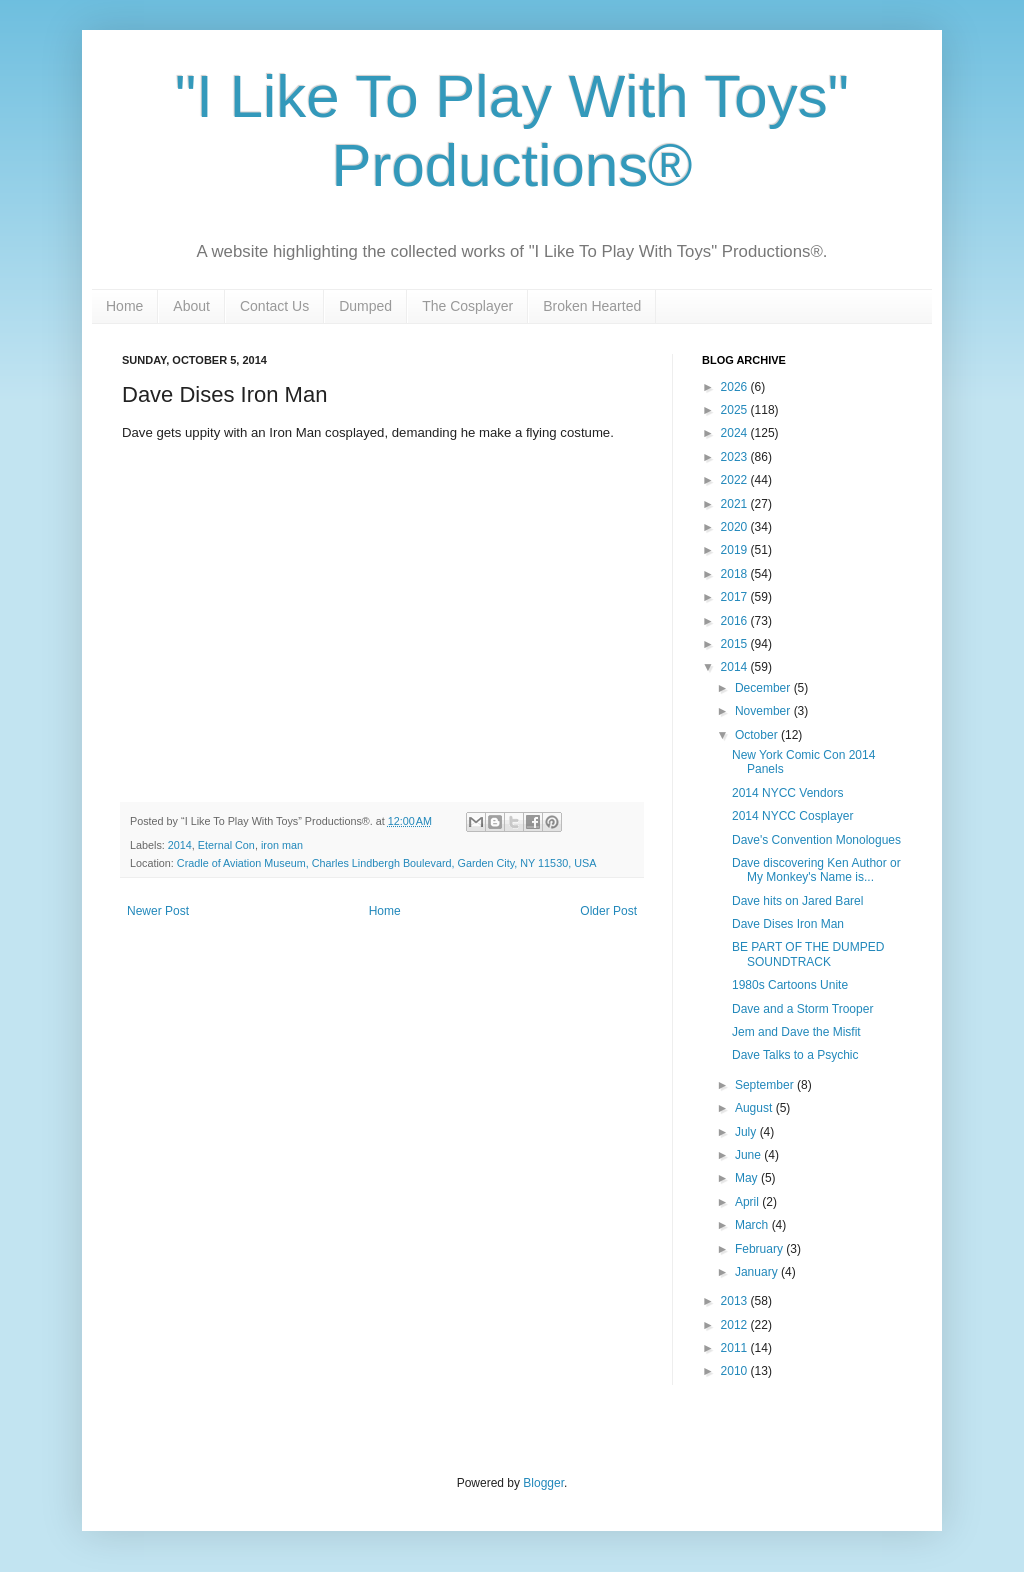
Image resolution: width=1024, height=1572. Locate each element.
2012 (736, 1325)
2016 (736, 621)
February (760, 1249)
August (755, 1108)
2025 (736, 410)
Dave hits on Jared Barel (797, 901)
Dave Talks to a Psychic (795, 1055)
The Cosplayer (467, 306)
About (191, 306)
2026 (736, 387)
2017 (736, 597)
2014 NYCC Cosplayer (792, 816)
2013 (736, 1301)
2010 (736, 1371)
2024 (736, 433)
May (748, 1178)
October (758, 735)
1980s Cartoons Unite (790, 985)
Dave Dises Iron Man (788, 924)
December (764, 688)
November (764, 711)
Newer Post (158, 911)
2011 (736, 1348)
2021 (736, 504)
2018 (736, 574)
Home (124, 306)
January (758, 1272)
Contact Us (274, 306)
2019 (736, 550)
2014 (180, 845)
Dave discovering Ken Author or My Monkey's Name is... (816, 870)
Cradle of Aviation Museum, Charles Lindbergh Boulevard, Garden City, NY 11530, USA (387, 863)
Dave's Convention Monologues (816, 840)
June (749, 1155)
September (766, 1085)
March (753, 1225)
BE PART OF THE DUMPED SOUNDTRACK (808, 954)
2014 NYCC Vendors (787, 793)
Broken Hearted (592, 306)
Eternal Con (226, 845)
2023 (736, 457)
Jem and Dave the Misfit (796, 1032)
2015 (736, 644)
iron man (282, 845)
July (747, 1132)
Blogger (543, 1483)
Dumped (365, 306)
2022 (736, 480)
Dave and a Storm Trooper (802, 1009)
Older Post (608, 911)
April (748, 1202)
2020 (736, 527)
